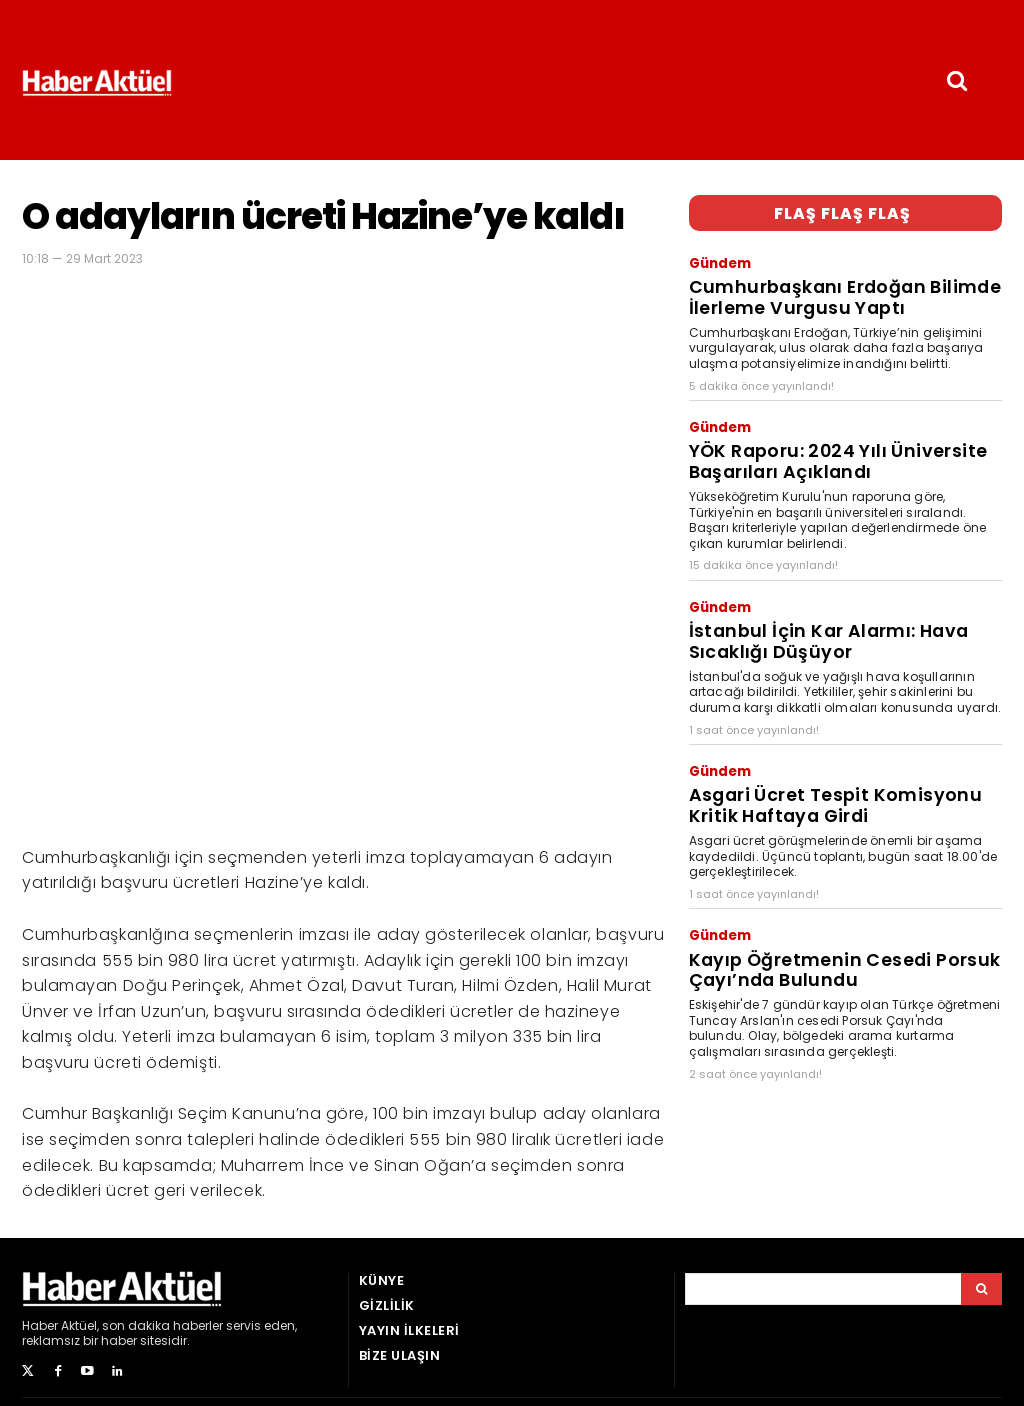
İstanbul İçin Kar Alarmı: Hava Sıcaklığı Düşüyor (833, 590)
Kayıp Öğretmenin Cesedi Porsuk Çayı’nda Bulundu (845, 883)
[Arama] (981, 1289)
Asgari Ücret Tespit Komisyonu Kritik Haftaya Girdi (822, 736)
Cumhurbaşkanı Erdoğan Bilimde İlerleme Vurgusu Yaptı (842, 281)
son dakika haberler (162, 1325)
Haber (40, 1325)
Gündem (716, 257)
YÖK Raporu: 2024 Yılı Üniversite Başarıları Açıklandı (843, 428)
